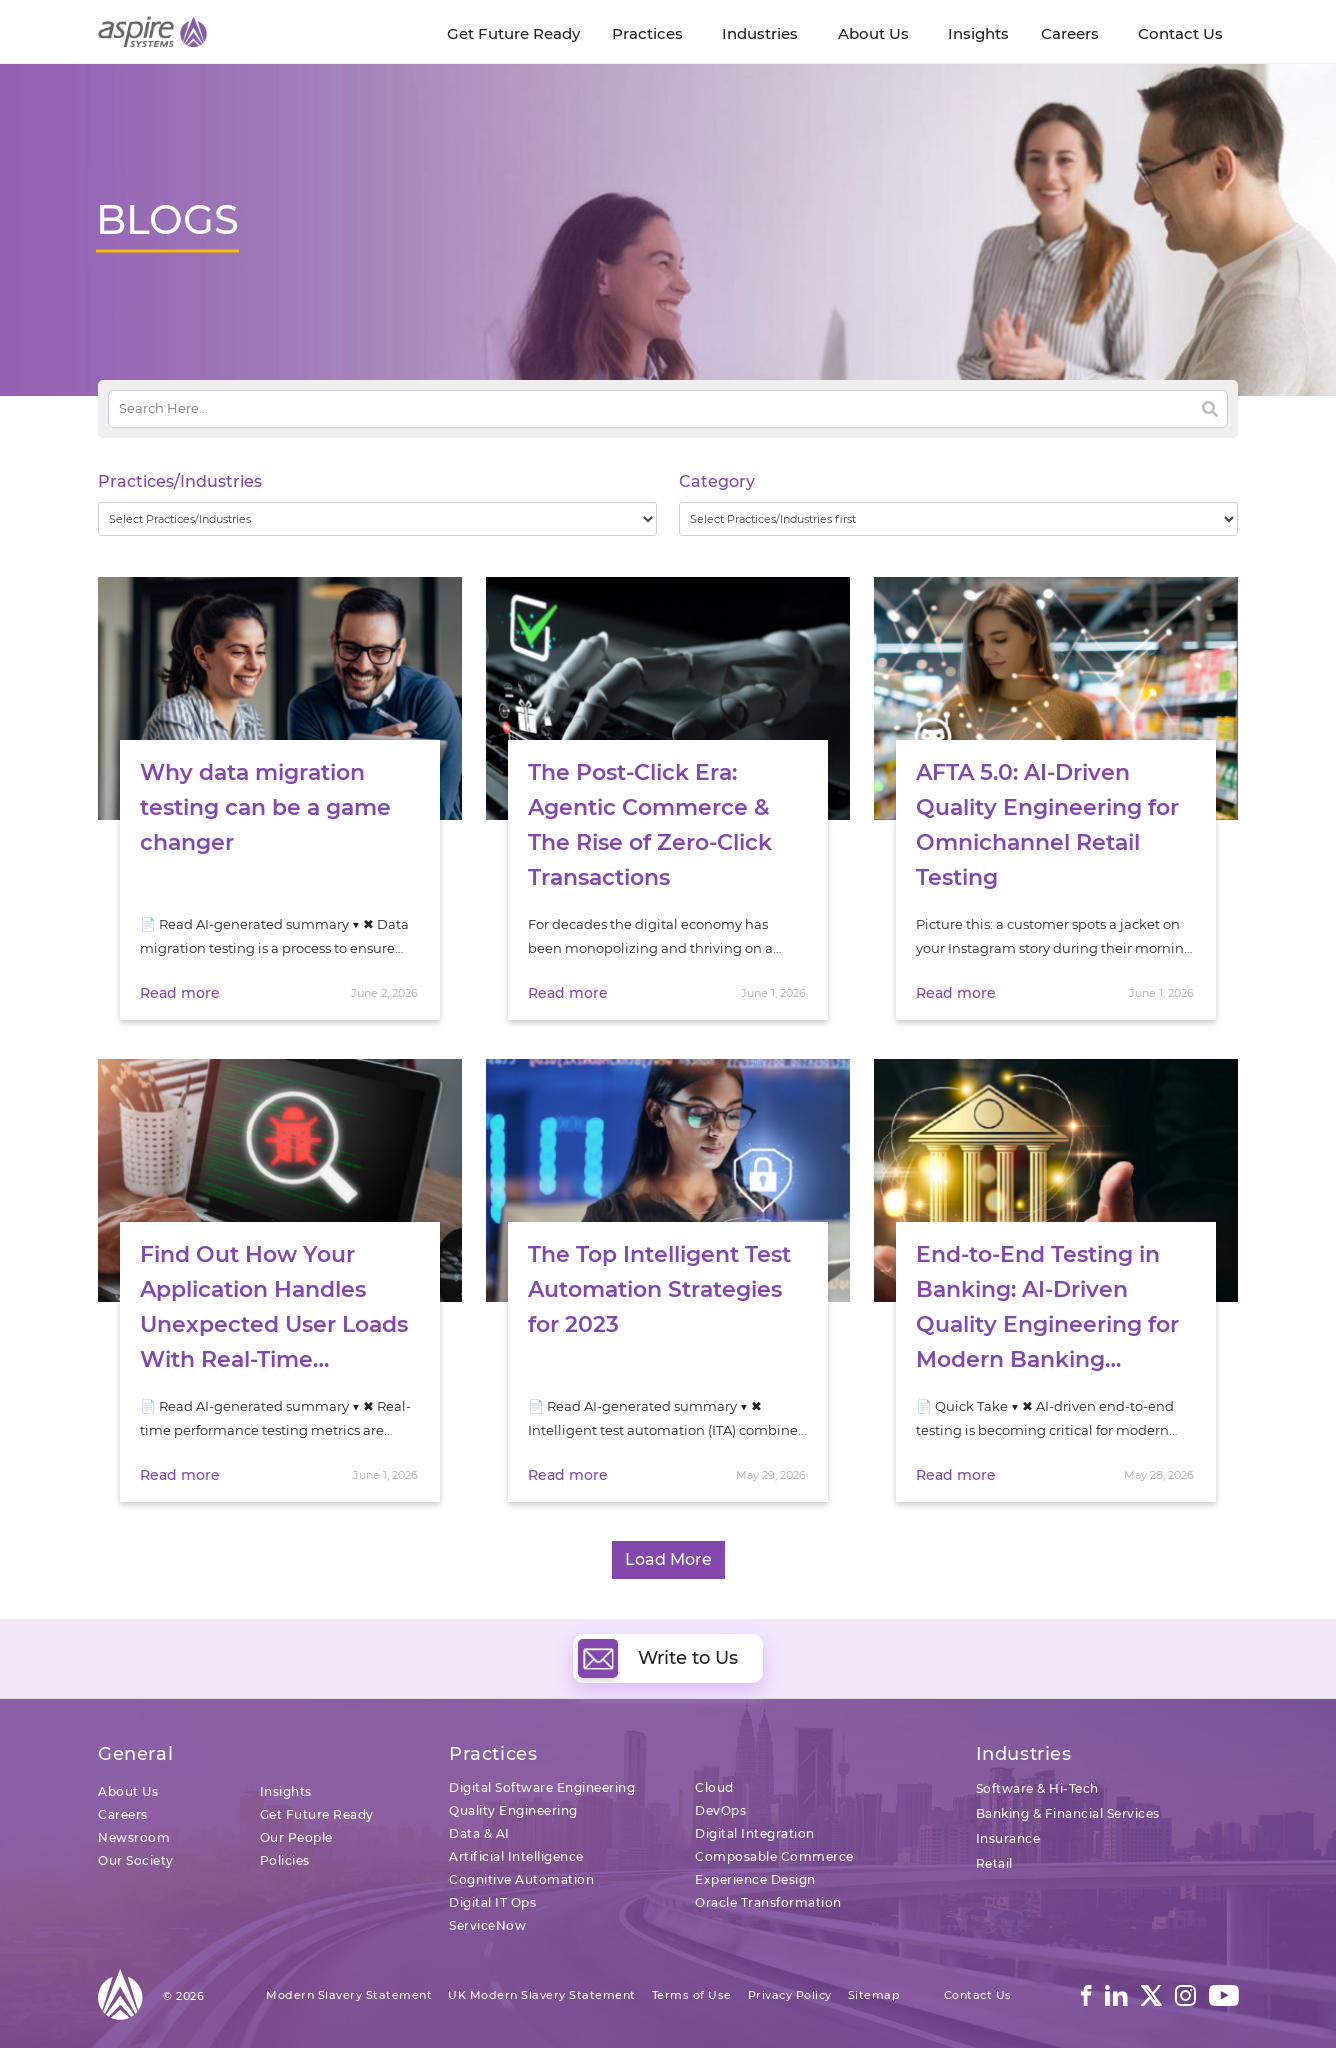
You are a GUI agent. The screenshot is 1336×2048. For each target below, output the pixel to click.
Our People (296, 1837)
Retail (994, 1863)
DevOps (720, 1810)
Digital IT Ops (492, 1902)
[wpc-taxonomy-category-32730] (958, 519)
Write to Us (658, 1658)
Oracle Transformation (768, 1902)
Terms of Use (692, 1995)
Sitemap (874, 1995)
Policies (285, 1860)
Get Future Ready (317, 1814)
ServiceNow (487, 1925)
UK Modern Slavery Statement (542, 1995)
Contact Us (978, 1995)
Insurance (1008, 1838)
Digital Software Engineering (542, 1787)
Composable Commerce (774, 1856)
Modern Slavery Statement (349, 1995)
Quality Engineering (513, 1810)
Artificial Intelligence (516, 1856)
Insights (286, 1791)
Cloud (714, 1787)
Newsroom (134, 1837)
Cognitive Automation (521, 1879)
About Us (128, 1791)
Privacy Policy (790, 1995)
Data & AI (479, 1833)
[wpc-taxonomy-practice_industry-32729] (377, 519)
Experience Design (755, 1879)
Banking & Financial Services (1068, 1813)
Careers (123, 1814)
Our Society (136, 1860)
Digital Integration (755, 1833)
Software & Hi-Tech (1037, 1788)
